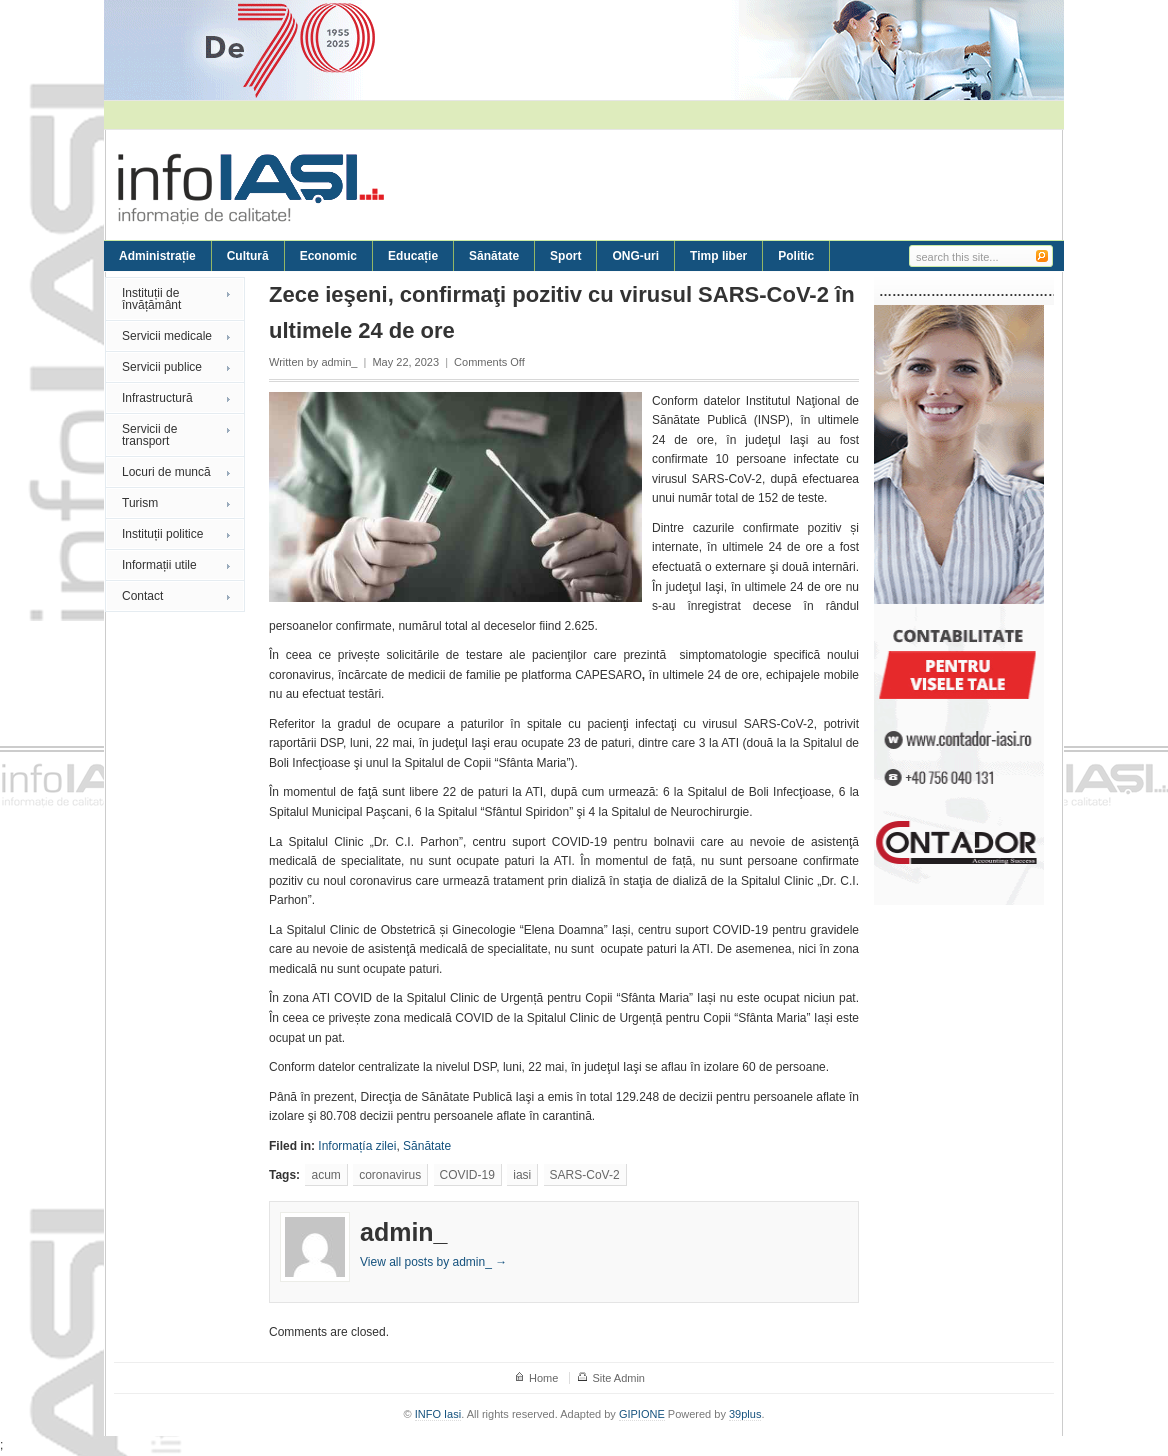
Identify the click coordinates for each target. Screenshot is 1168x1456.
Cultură (248, 256)
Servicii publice (162, 367)
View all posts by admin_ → (433, 1262)
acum (325, 1175)
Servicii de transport (149, 435)
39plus (745, 1414)
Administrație (157, 256)
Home (543, 1378)
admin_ (339, 362)
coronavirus (390, 1175)
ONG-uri (635, 256)
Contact (142, 596)
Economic (328, 256)
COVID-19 (467, 1175)
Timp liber (718, 256)
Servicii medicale (167, 336)
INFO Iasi (438, 1414)
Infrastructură (157, 398)
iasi (522, 1175)
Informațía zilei (357, 1146)
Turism (140, 503)
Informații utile (159, 565)
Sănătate (494, 256)
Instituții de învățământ (151, 299)
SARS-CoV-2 (585, 1175)
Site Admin (618, 1378)
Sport (565, 256)
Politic (796, 256)
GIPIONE (642, 1414)
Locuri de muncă (166, 472)
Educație (413, 256)
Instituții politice (162, 534)
